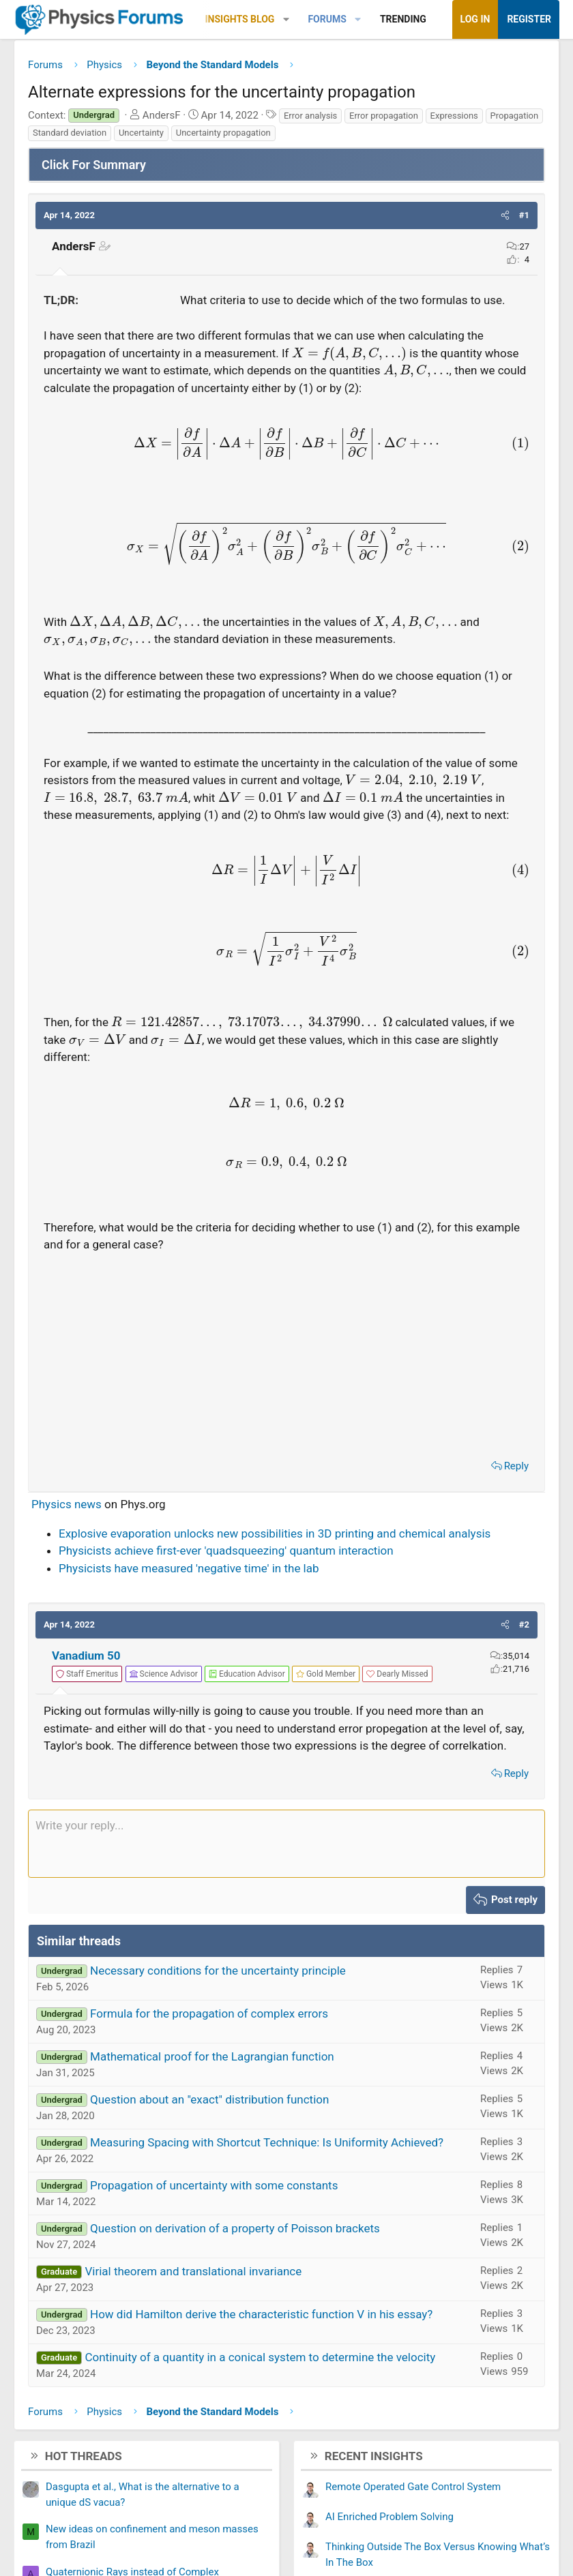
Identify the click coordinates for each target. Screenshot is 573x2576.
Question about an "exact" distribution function (209, 2099)
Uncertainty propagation (223, 133)
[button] (286, 19)
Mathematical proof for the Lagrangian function (212, 2056)
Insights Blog (240, 19)
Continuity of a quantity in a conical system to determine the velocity (260, 2357)
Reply (516, 1466)
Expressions (454, 115)
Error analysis (310, 115)
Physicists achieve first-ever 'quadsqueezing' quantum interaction (226, 1550)
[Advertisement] (286, 1352)
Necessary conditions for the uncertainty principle (218, 1970)
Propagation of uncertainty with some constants (214, 2185)
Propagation (514, 115)
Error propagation (383, 115)
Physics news (66, 1504)
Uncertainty (141, 133)
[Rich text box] (286, 1844)
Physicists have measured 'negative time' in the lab (189, 1568)
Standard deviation (69, 133)
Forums (327, 19)
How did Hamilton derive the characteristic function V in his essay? (261, 2314)
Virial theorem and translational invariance (193, 2271)
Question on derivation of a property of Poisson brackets (235, 2228)
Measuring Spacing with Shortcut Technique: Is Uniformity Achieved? (266, 2142)
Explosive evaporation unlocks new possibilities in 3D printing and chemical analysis (274, 1533)
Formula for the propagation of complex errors (209, 2013)
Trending (403, 19)
